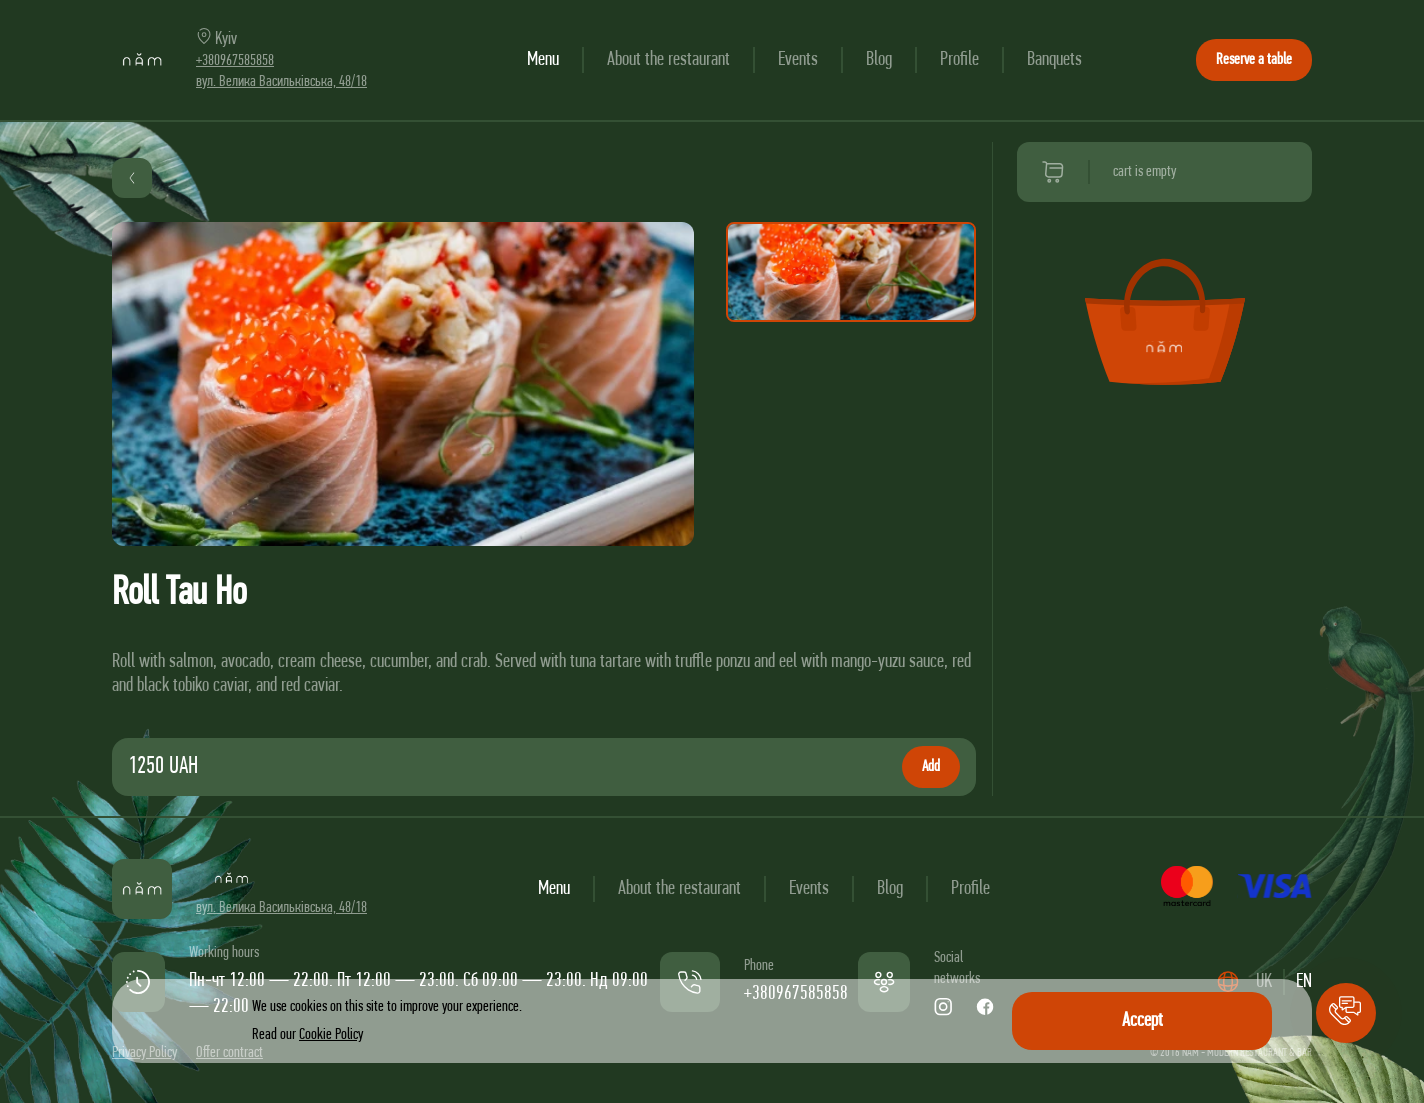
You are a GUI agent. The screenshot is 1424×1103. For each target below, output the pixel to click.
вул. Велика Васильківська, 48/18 (281, 82)
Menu (543, 60)
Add (931, 767)
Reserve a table (1254, 60)
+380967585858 (235, 61)
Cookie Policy (331, 1035)
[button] (1346, 1013)
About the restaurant (668, 60)
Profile (959, 60)
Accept (1142, 1021)
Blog (879, 60)
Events (798, 60)
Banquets (1054, 60)
